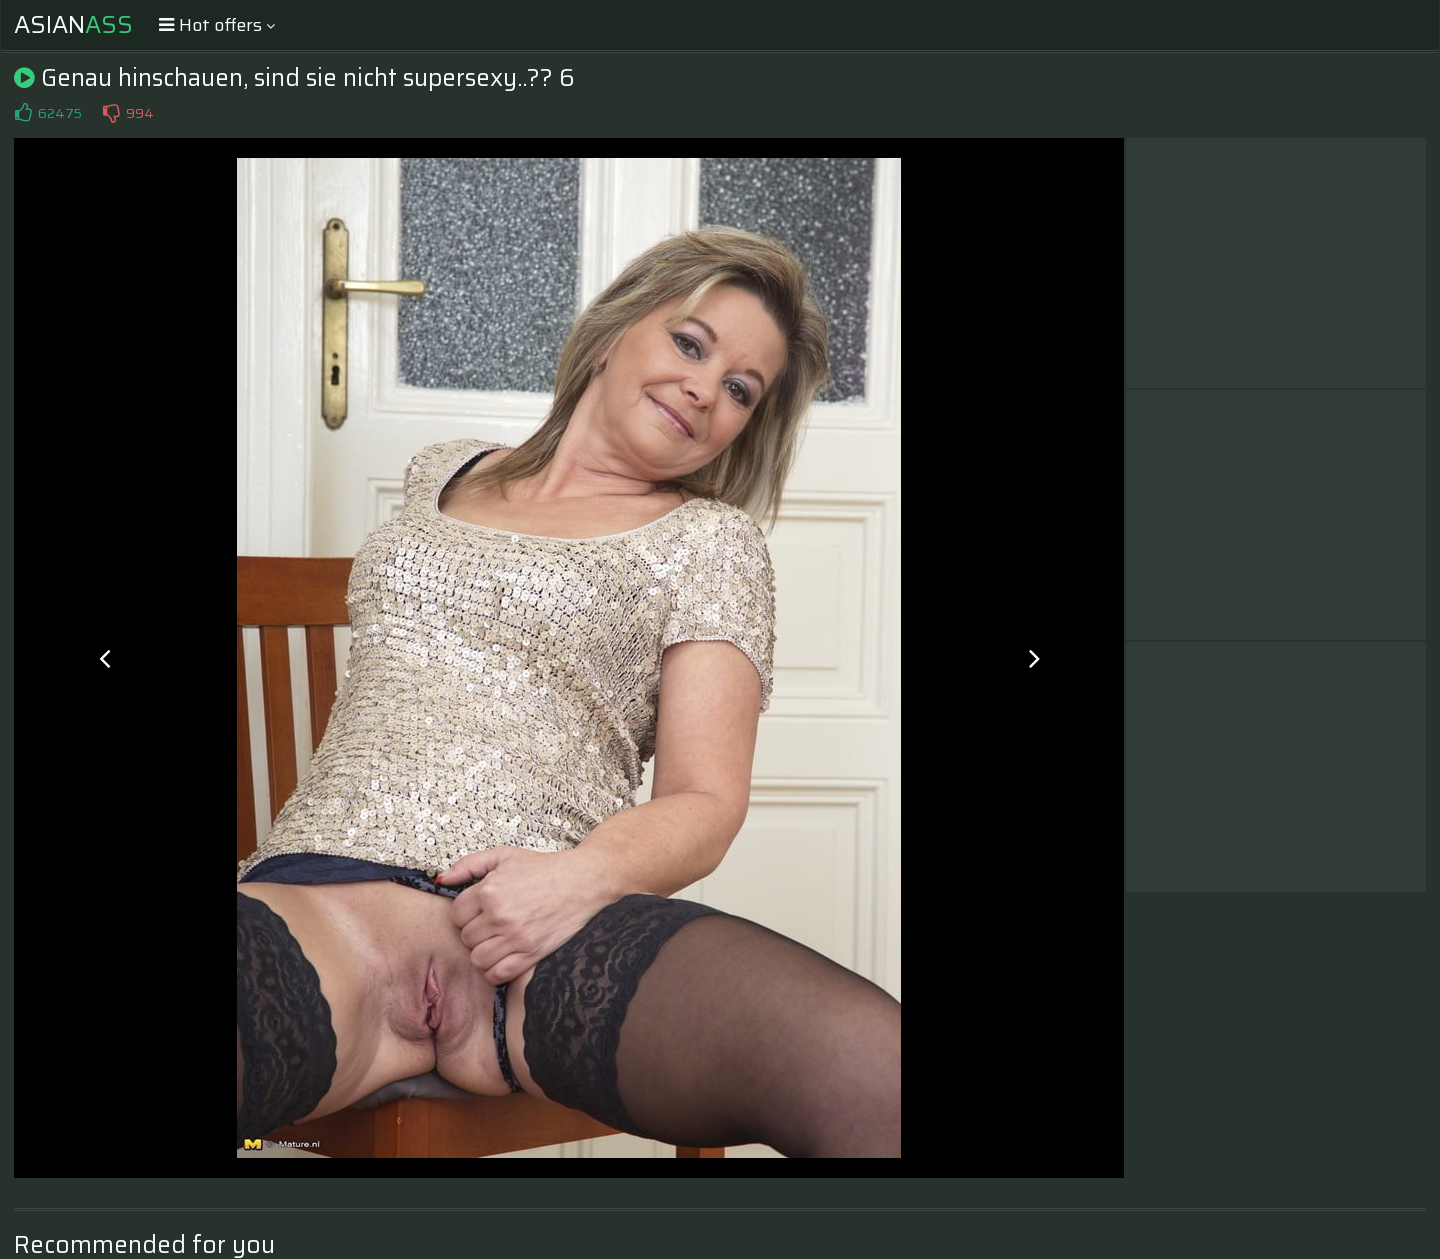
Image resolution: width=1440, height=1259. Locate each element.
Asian (73, 25)
